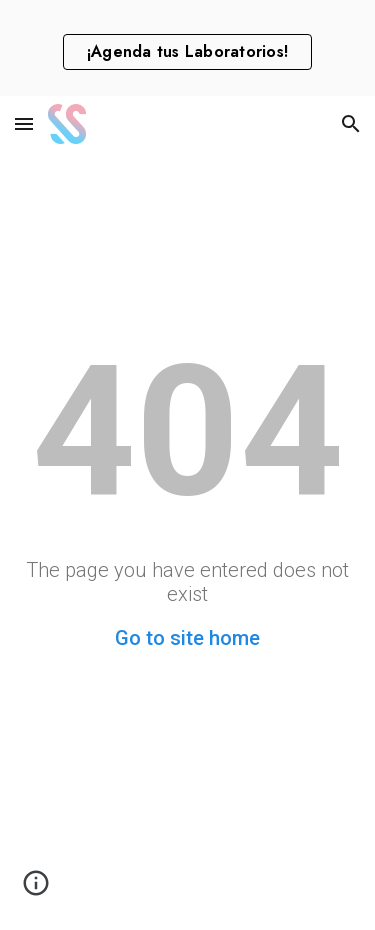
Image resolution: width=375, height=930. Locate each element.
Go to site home (187, 638)
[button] (24, 123)
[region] (187, 48)
